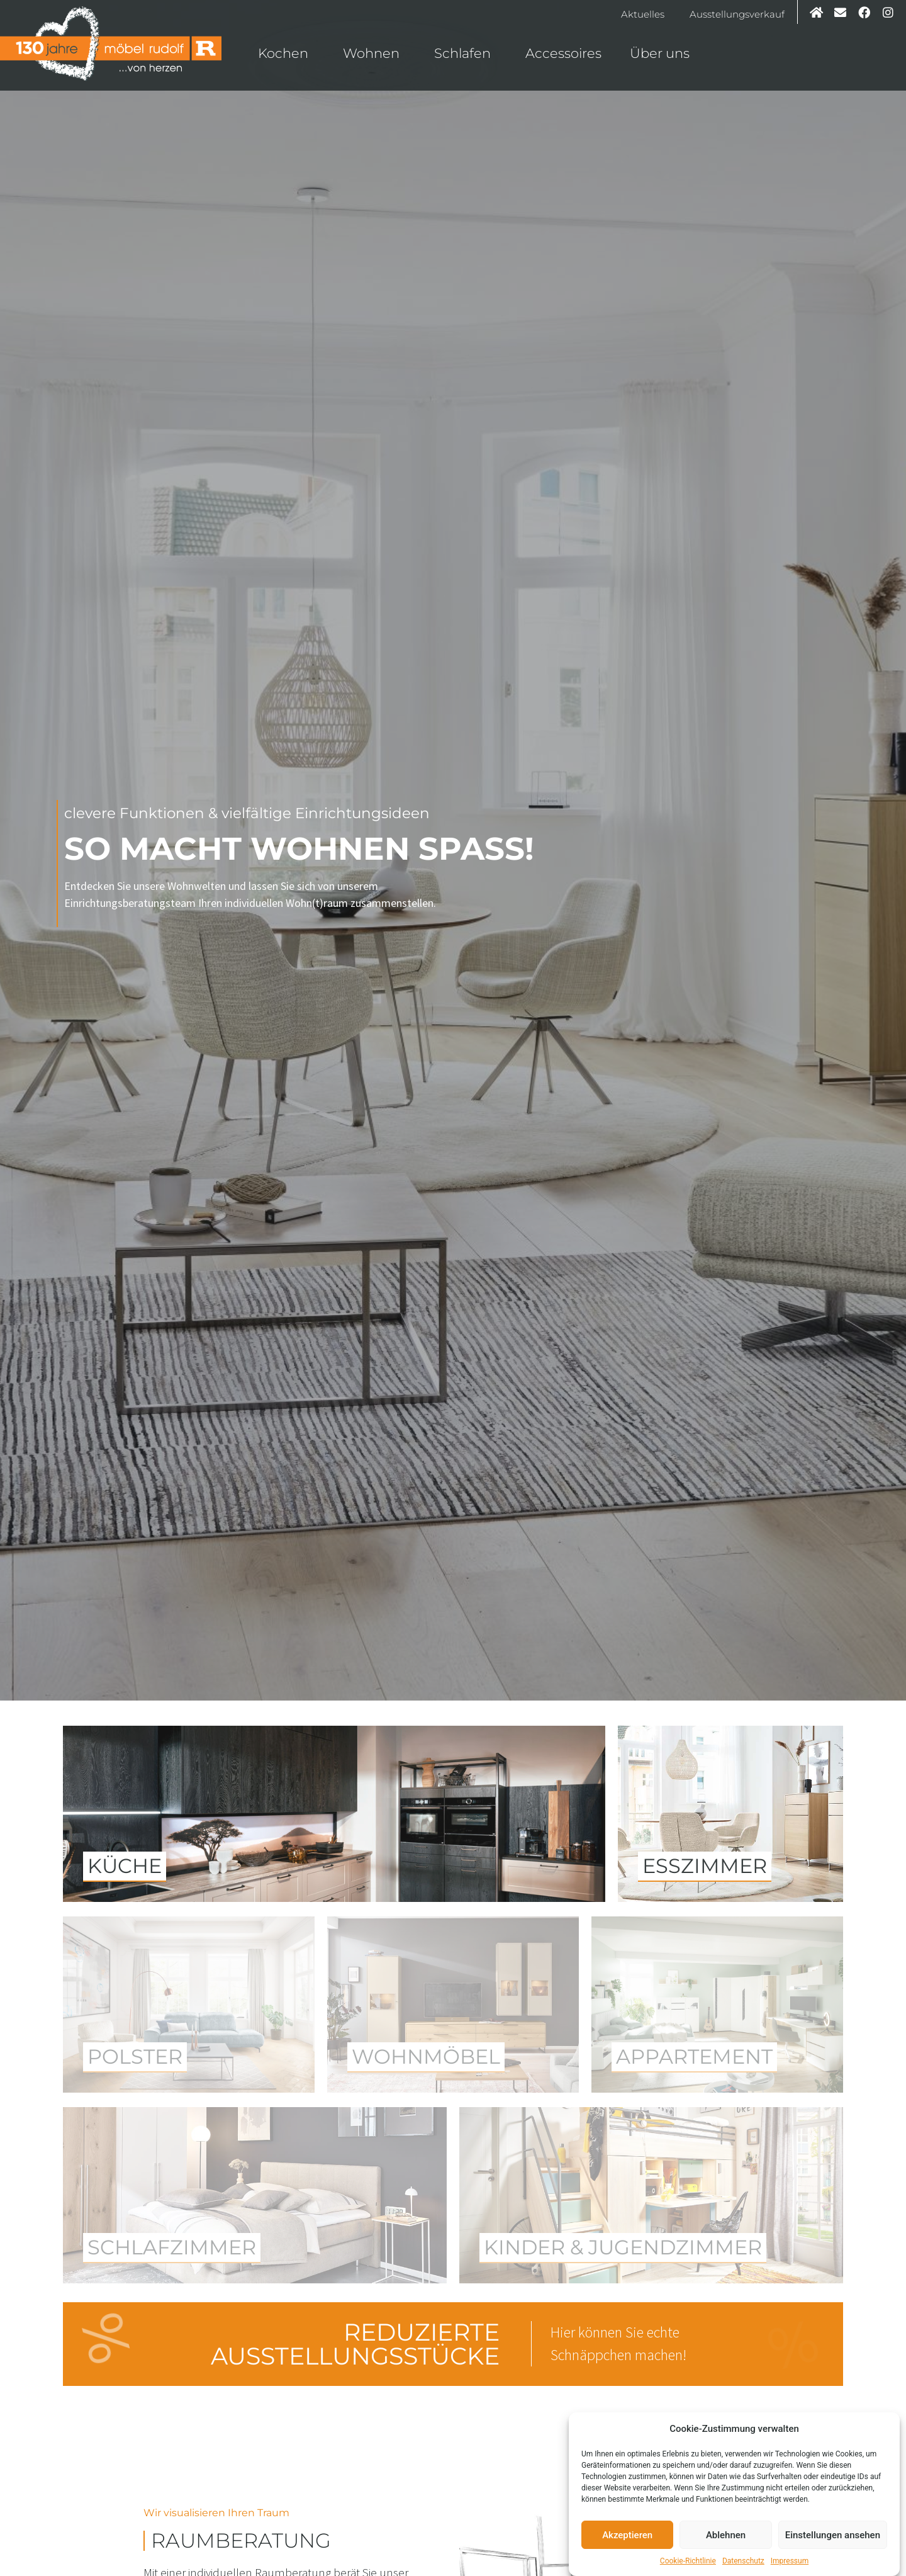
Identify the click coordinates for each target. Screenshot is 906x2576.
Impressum (789, 2560)
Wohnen (374, 53)
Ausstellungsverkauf (737, 14)
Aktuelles (642, 14)
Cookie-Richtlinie (688, 2560)
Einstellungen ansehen (832, 2535)
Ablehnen (726, 2535)
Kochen (286, 53)
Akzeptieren (627, 2535)
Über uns (663, 53)
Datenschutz (743, 2560)
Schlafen (465, 53)
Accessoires (563, 53)
